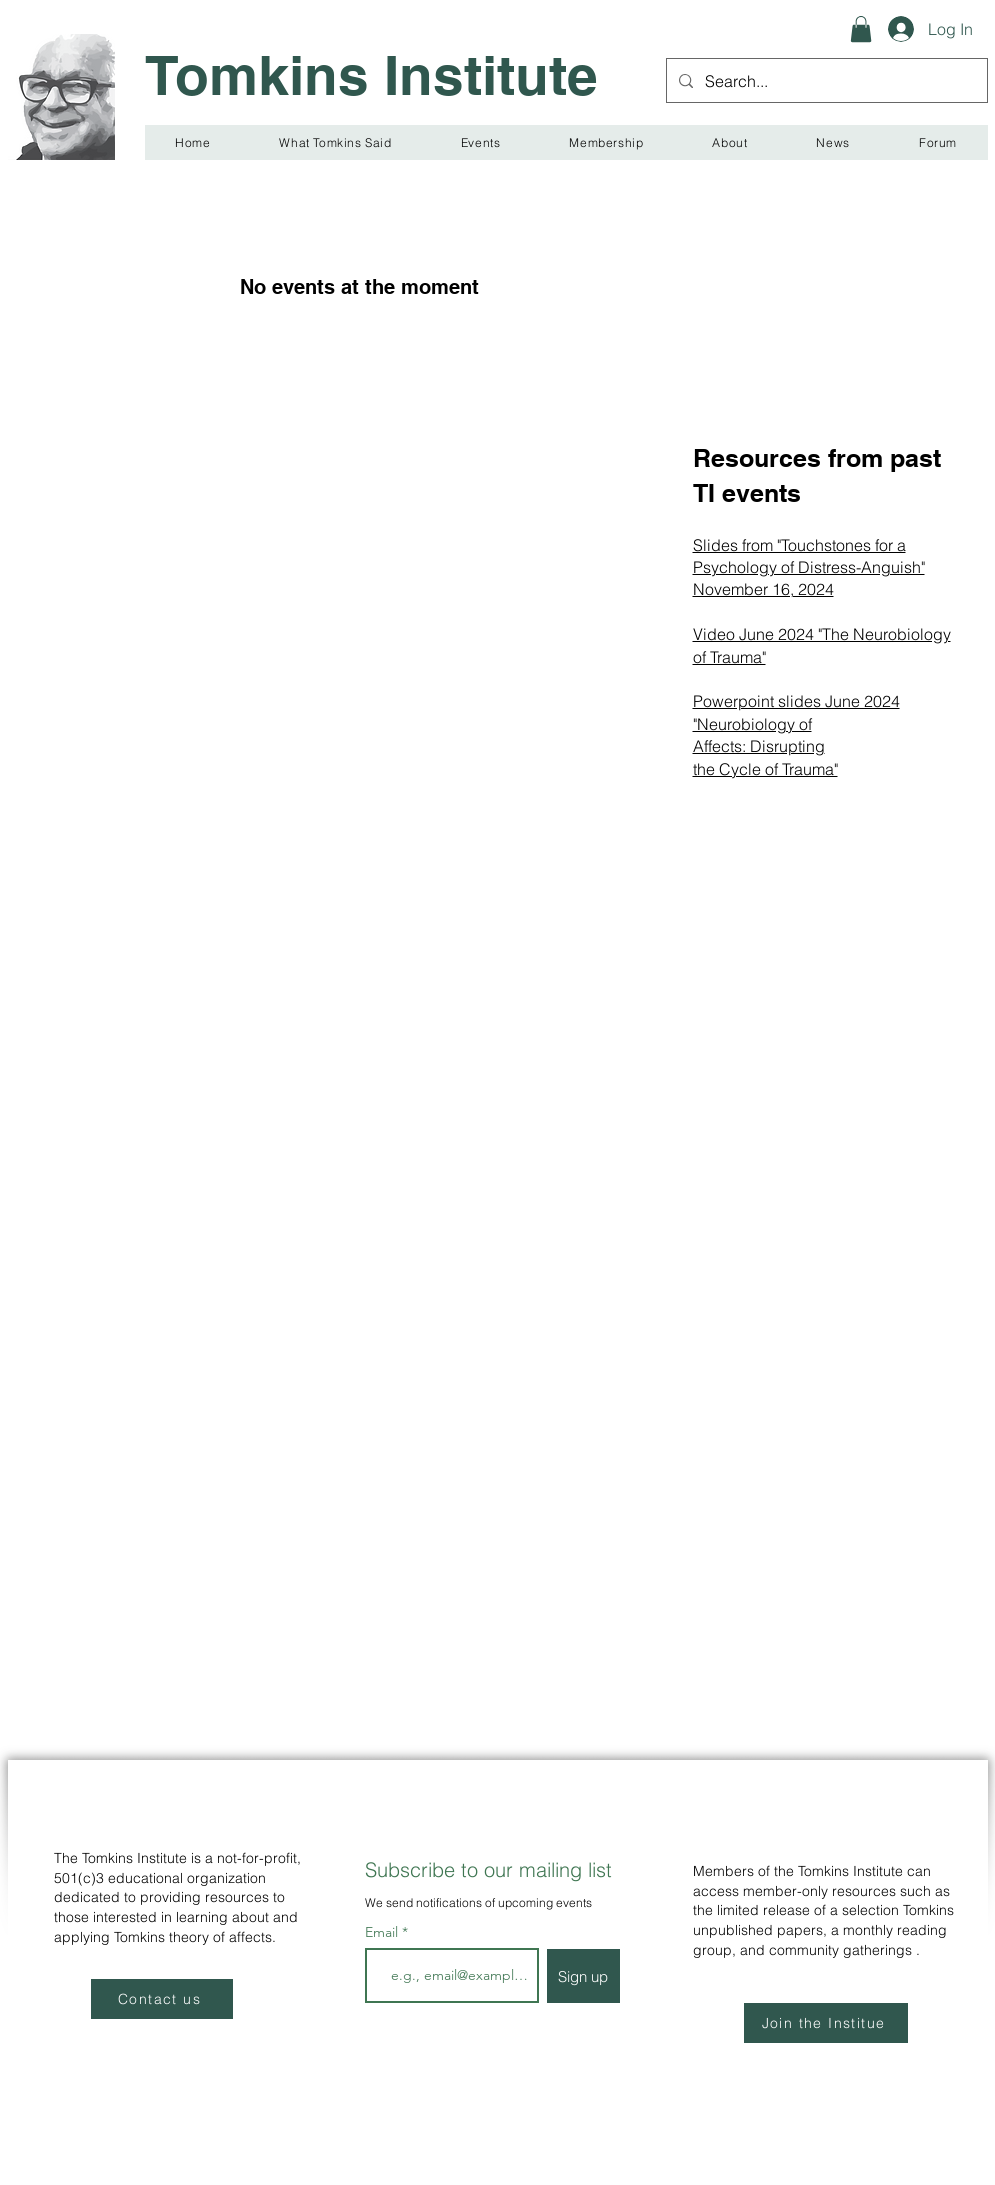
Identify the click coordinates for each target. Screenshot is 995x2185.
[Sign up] (583, 1976)
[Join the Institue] (826, 2023)
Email (383, 1932)
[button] (861, 29)
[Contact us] (162, 1999)
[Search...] (825, 80)
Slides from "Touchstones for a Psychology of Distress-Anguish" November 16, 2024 (809, 567)
